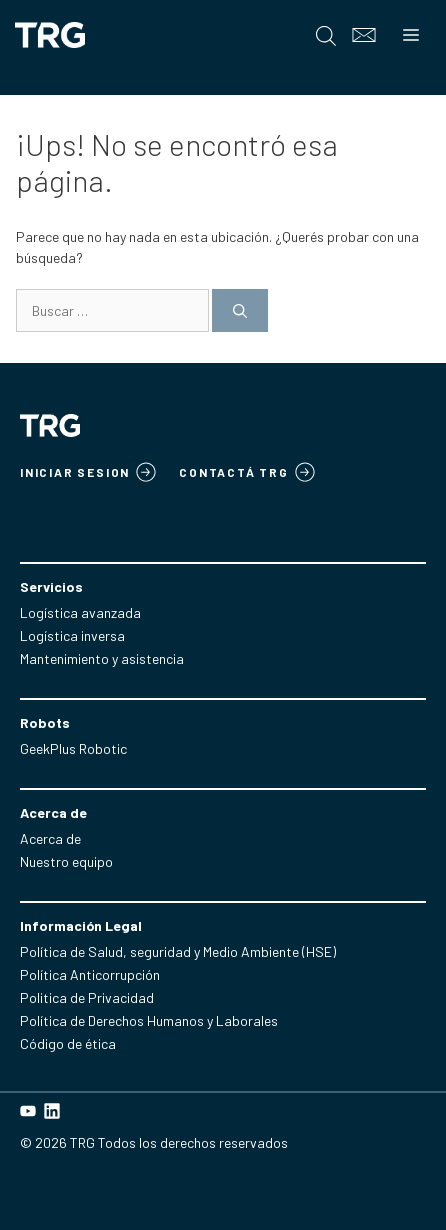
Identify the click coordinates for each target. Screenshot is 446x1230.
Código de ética (68, 1043)
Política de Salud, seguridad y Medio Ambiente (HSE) (178, 951)
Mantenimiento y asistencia (102, 658)
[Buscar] (240, 310)
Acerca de (50, 838)
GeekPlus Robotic (73, 748)
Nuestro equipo (66, 861)
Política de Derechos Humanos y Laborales (149, 1020)
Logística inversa (72, 635)
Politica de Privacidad (87, 997)
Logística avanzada (80, 612)
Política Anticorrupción (90, 974)
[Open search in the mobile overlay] (326, 35)
